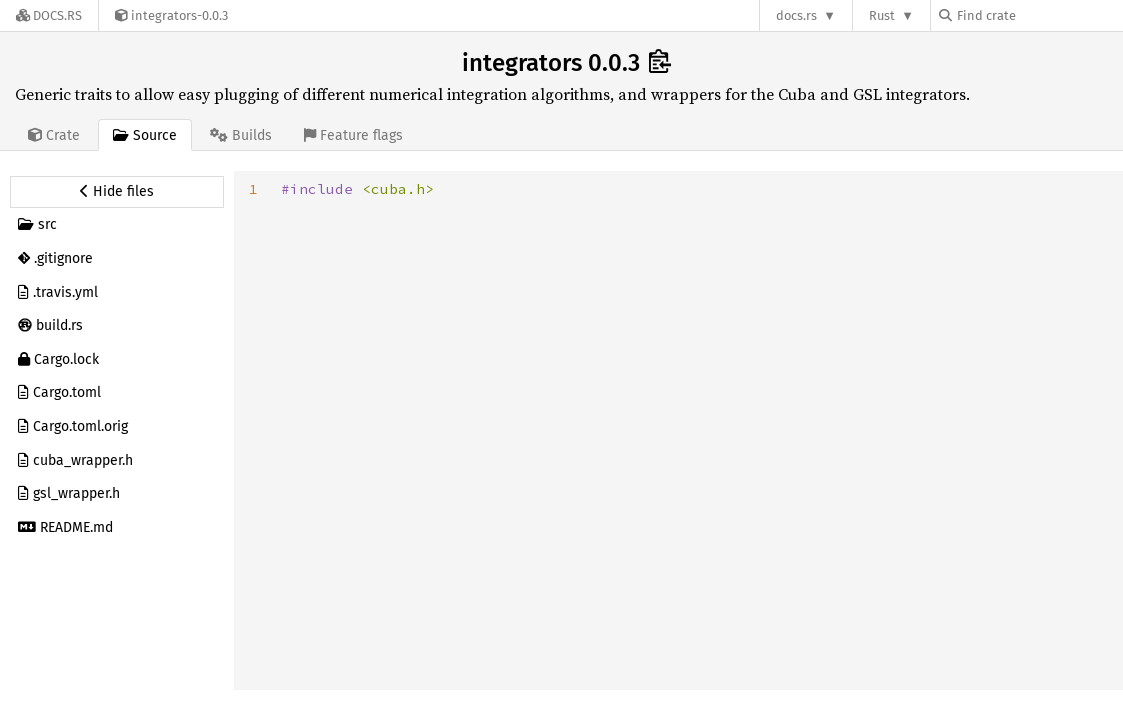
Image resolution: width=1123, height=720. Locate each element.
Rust (882, 15)
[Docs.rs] (49, 15)
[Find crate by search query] (1039, 15)
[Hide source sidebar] (117, 192)
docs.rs (796, 15)
